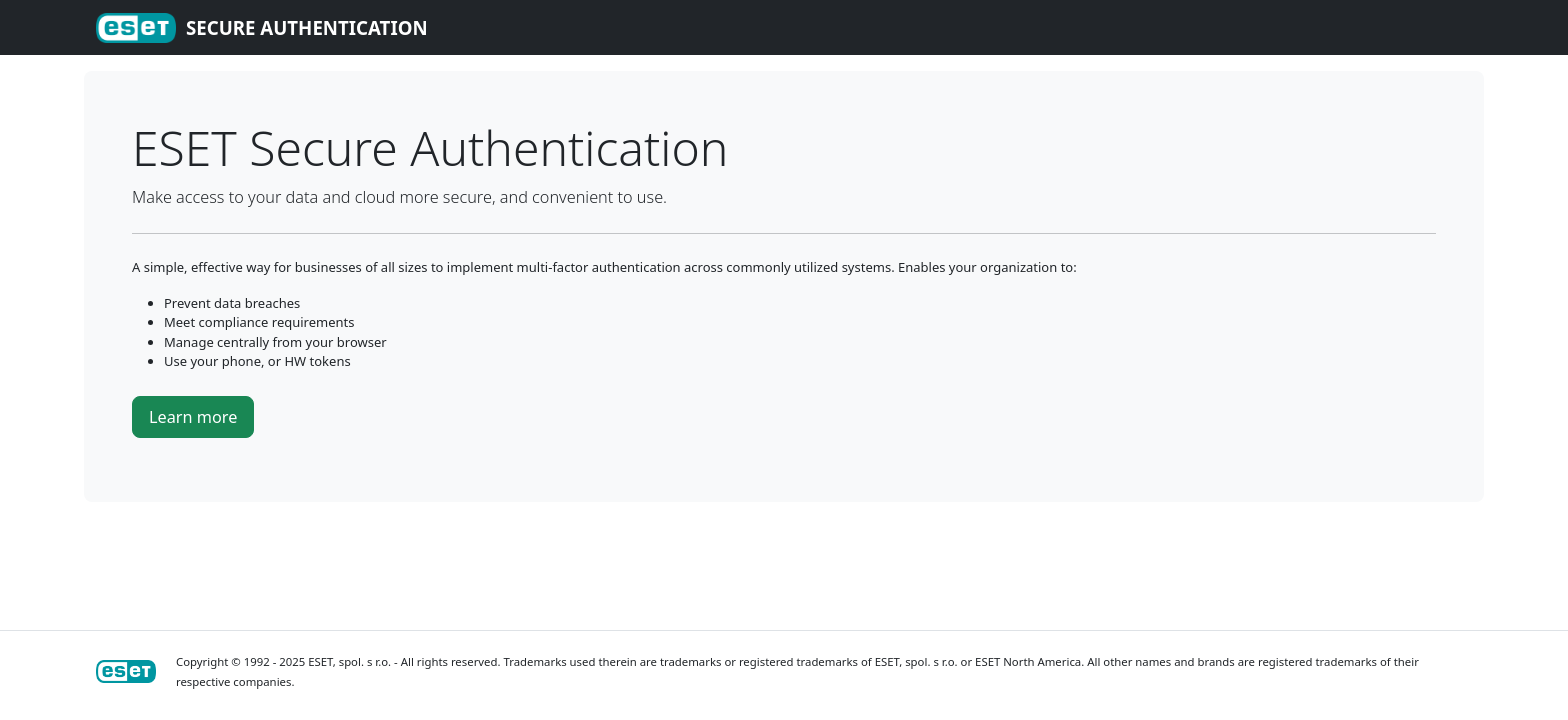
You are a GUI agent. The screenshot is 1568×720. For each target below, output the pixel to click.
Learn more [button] (193, 417)
